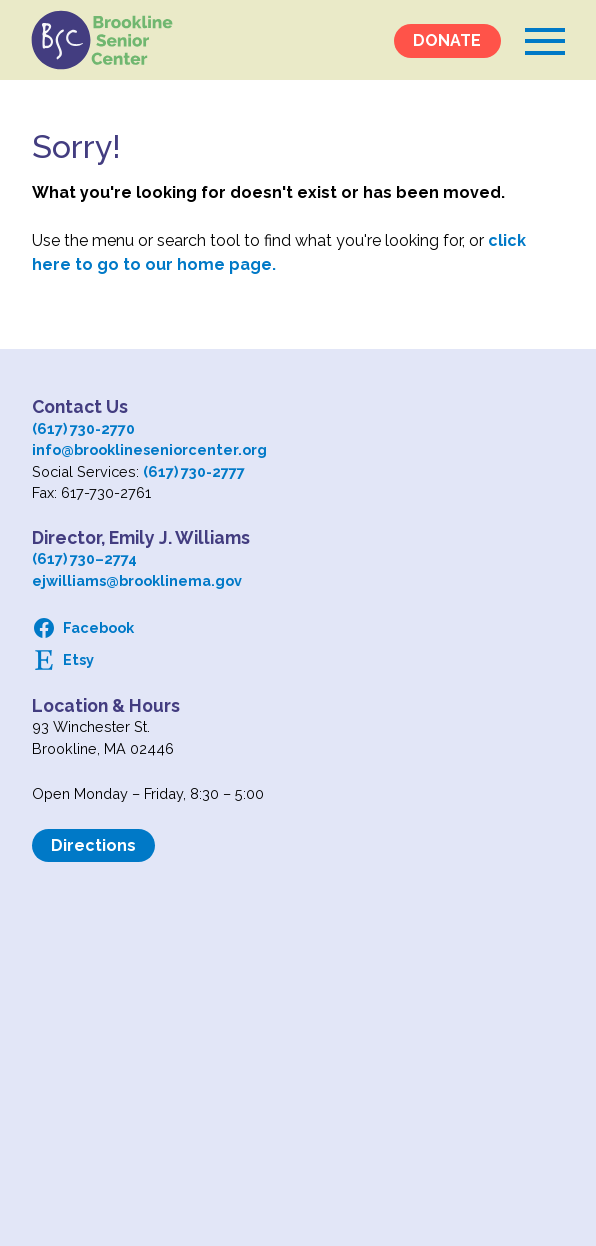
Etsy (78, 659)
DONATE (447, 40)
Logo (103, 40)
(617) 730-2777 (194, 471)
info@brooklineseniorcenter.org (149, 449)
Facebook (98, 627)
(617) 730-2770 (83, 428)
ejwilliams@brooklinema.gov (137, 580)
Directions (93, 845)
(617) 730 (63, 558)
